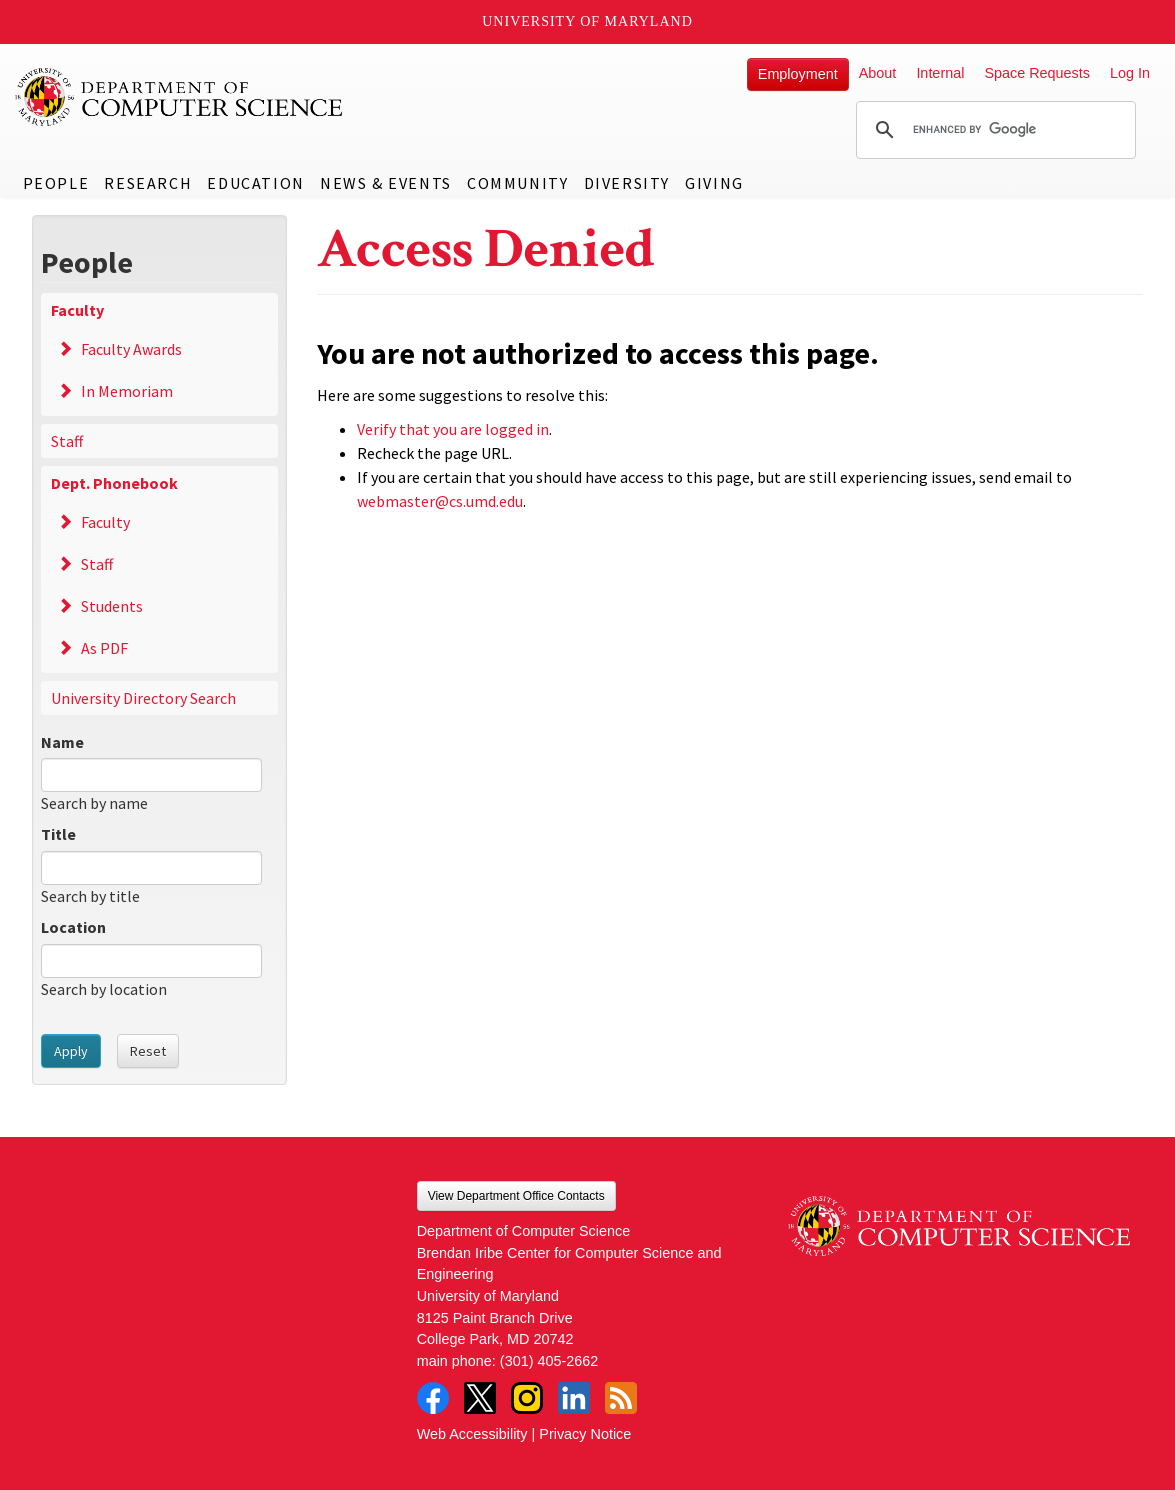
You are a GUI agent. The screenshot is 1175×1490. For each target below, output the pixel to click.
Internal (940, 73)
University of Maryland (587, 21)
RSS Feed (621, 1398)
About (878, 73)
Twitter (480, 1398)
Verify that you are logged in (453, 429)
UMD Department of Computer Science (180, 97)
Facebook (433, 1398)
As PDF (104, 648)
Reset (148, 1051)
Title (58, 834)
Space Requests (1037, 73)
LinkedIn (574, 1398)
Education (255, 183)
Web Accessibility (472, 1434)
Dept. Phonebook (114, 483)
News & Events (386, 183)
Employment (798, 74)
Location (73, 927)
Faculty (77, 310)
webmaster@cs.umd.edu (440, 501)
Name (62, 742)
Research (148, 183)
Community (517, 183)
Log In (1130, 73)
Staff (67, 441)
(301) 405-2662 (549, 1361)
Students (112, 606)
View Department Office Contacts (516, 1196)
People (56, 183)
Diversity (627, 183)
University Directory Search (143, 698)
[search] (993, 130)
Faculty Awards (131, 349)
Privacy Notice (585, 1434)
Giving (714, 183)
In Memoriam (127, 391)
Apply (71, 1051)
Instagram (527, 1398)
